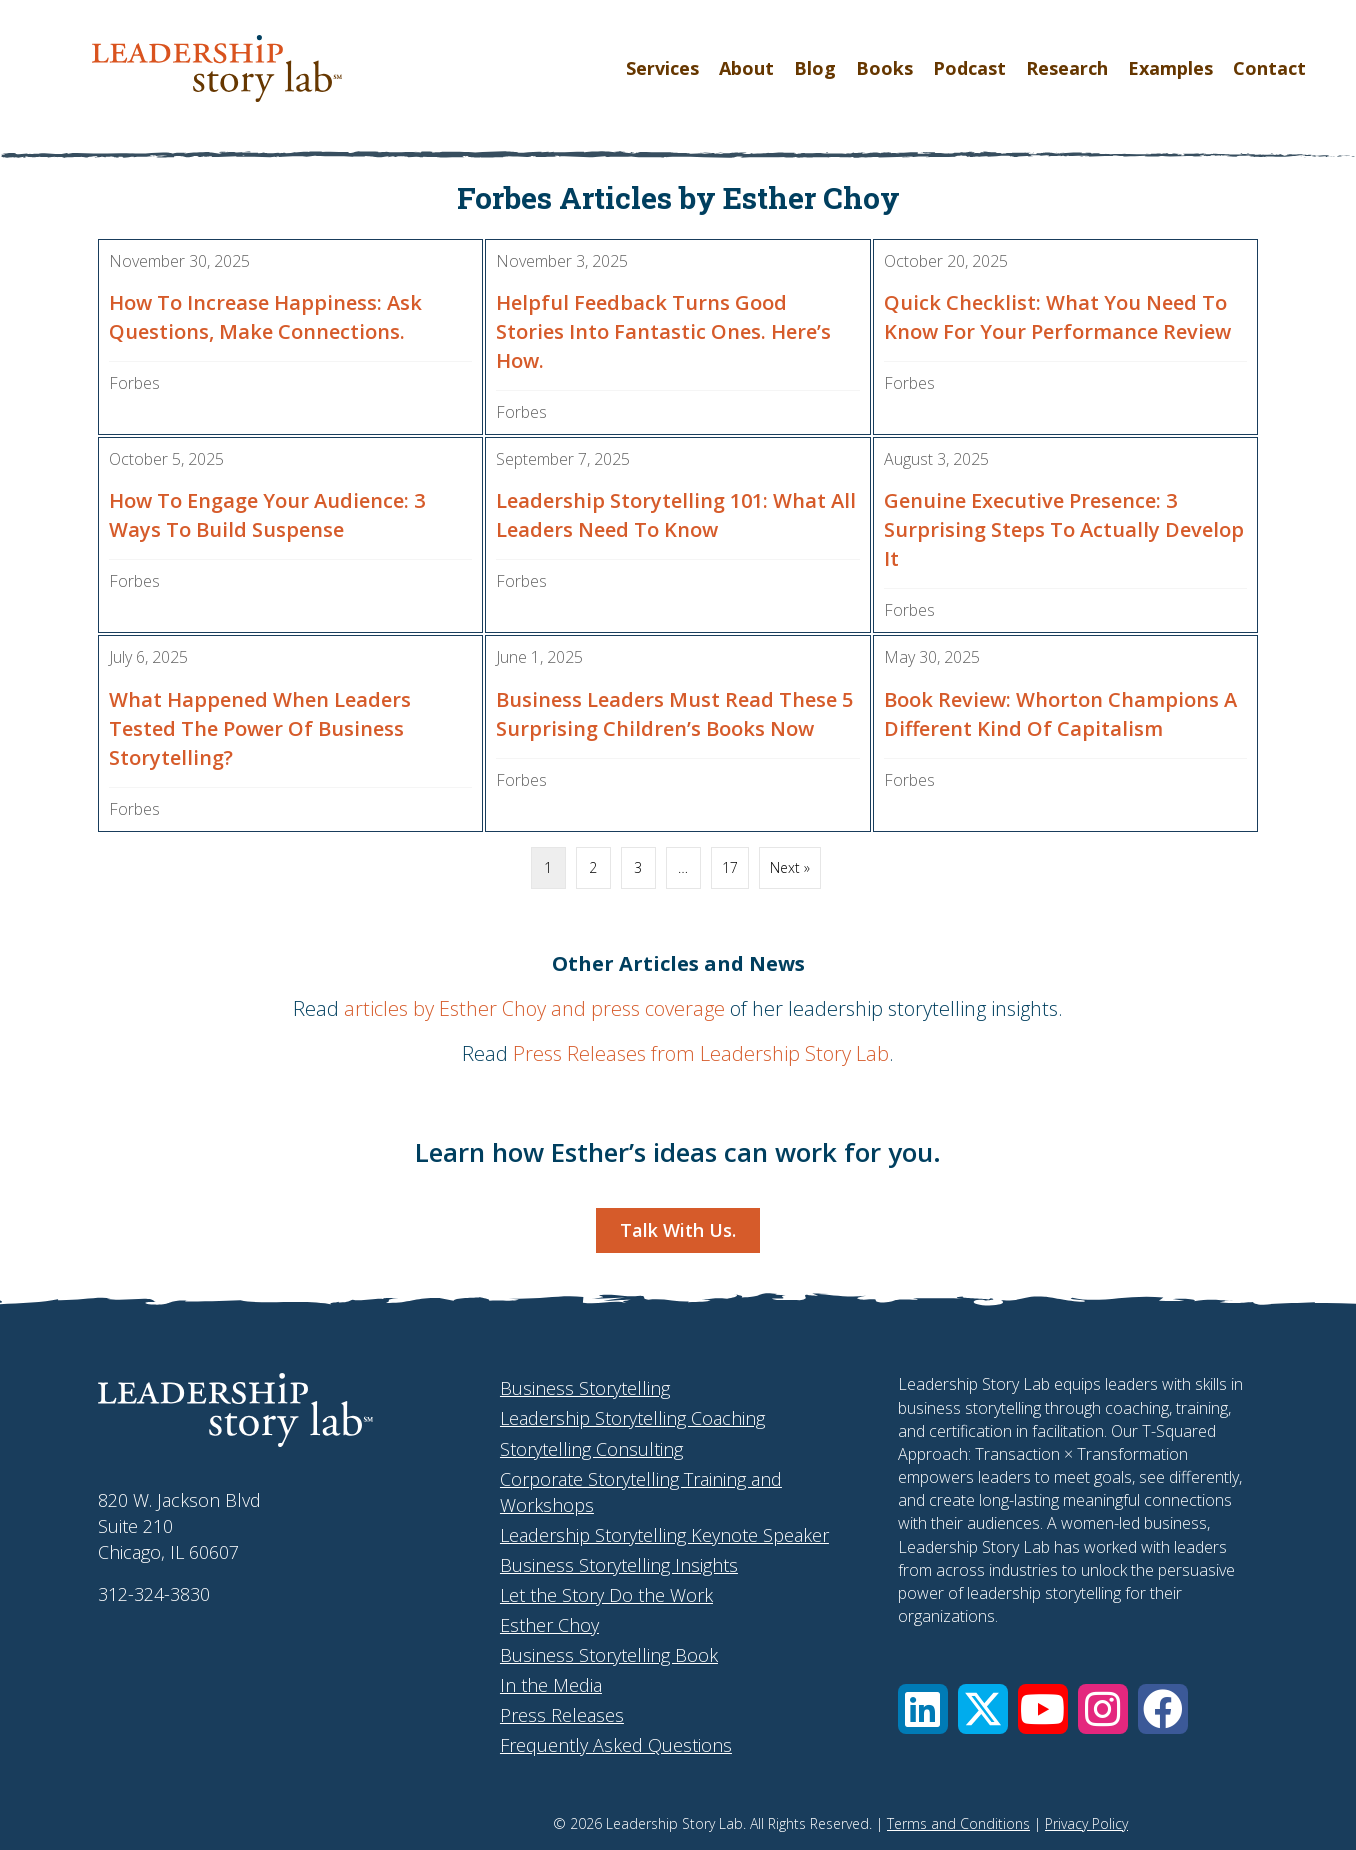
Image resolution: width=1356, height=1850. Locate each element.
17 (730, 867)
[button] (923, 1709)
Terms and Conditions (958, 1823)
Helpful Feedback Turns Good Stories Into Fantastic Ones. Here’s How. (663, 331)
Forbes (134, 383)
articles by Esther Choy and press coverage (534, 1008)
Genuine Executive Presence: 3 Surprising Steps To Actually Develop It (1064, 529)
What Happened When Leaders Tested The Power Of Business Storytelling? (260, 728)
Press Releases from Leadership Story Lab (701, 1053)
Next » (790, 867)
